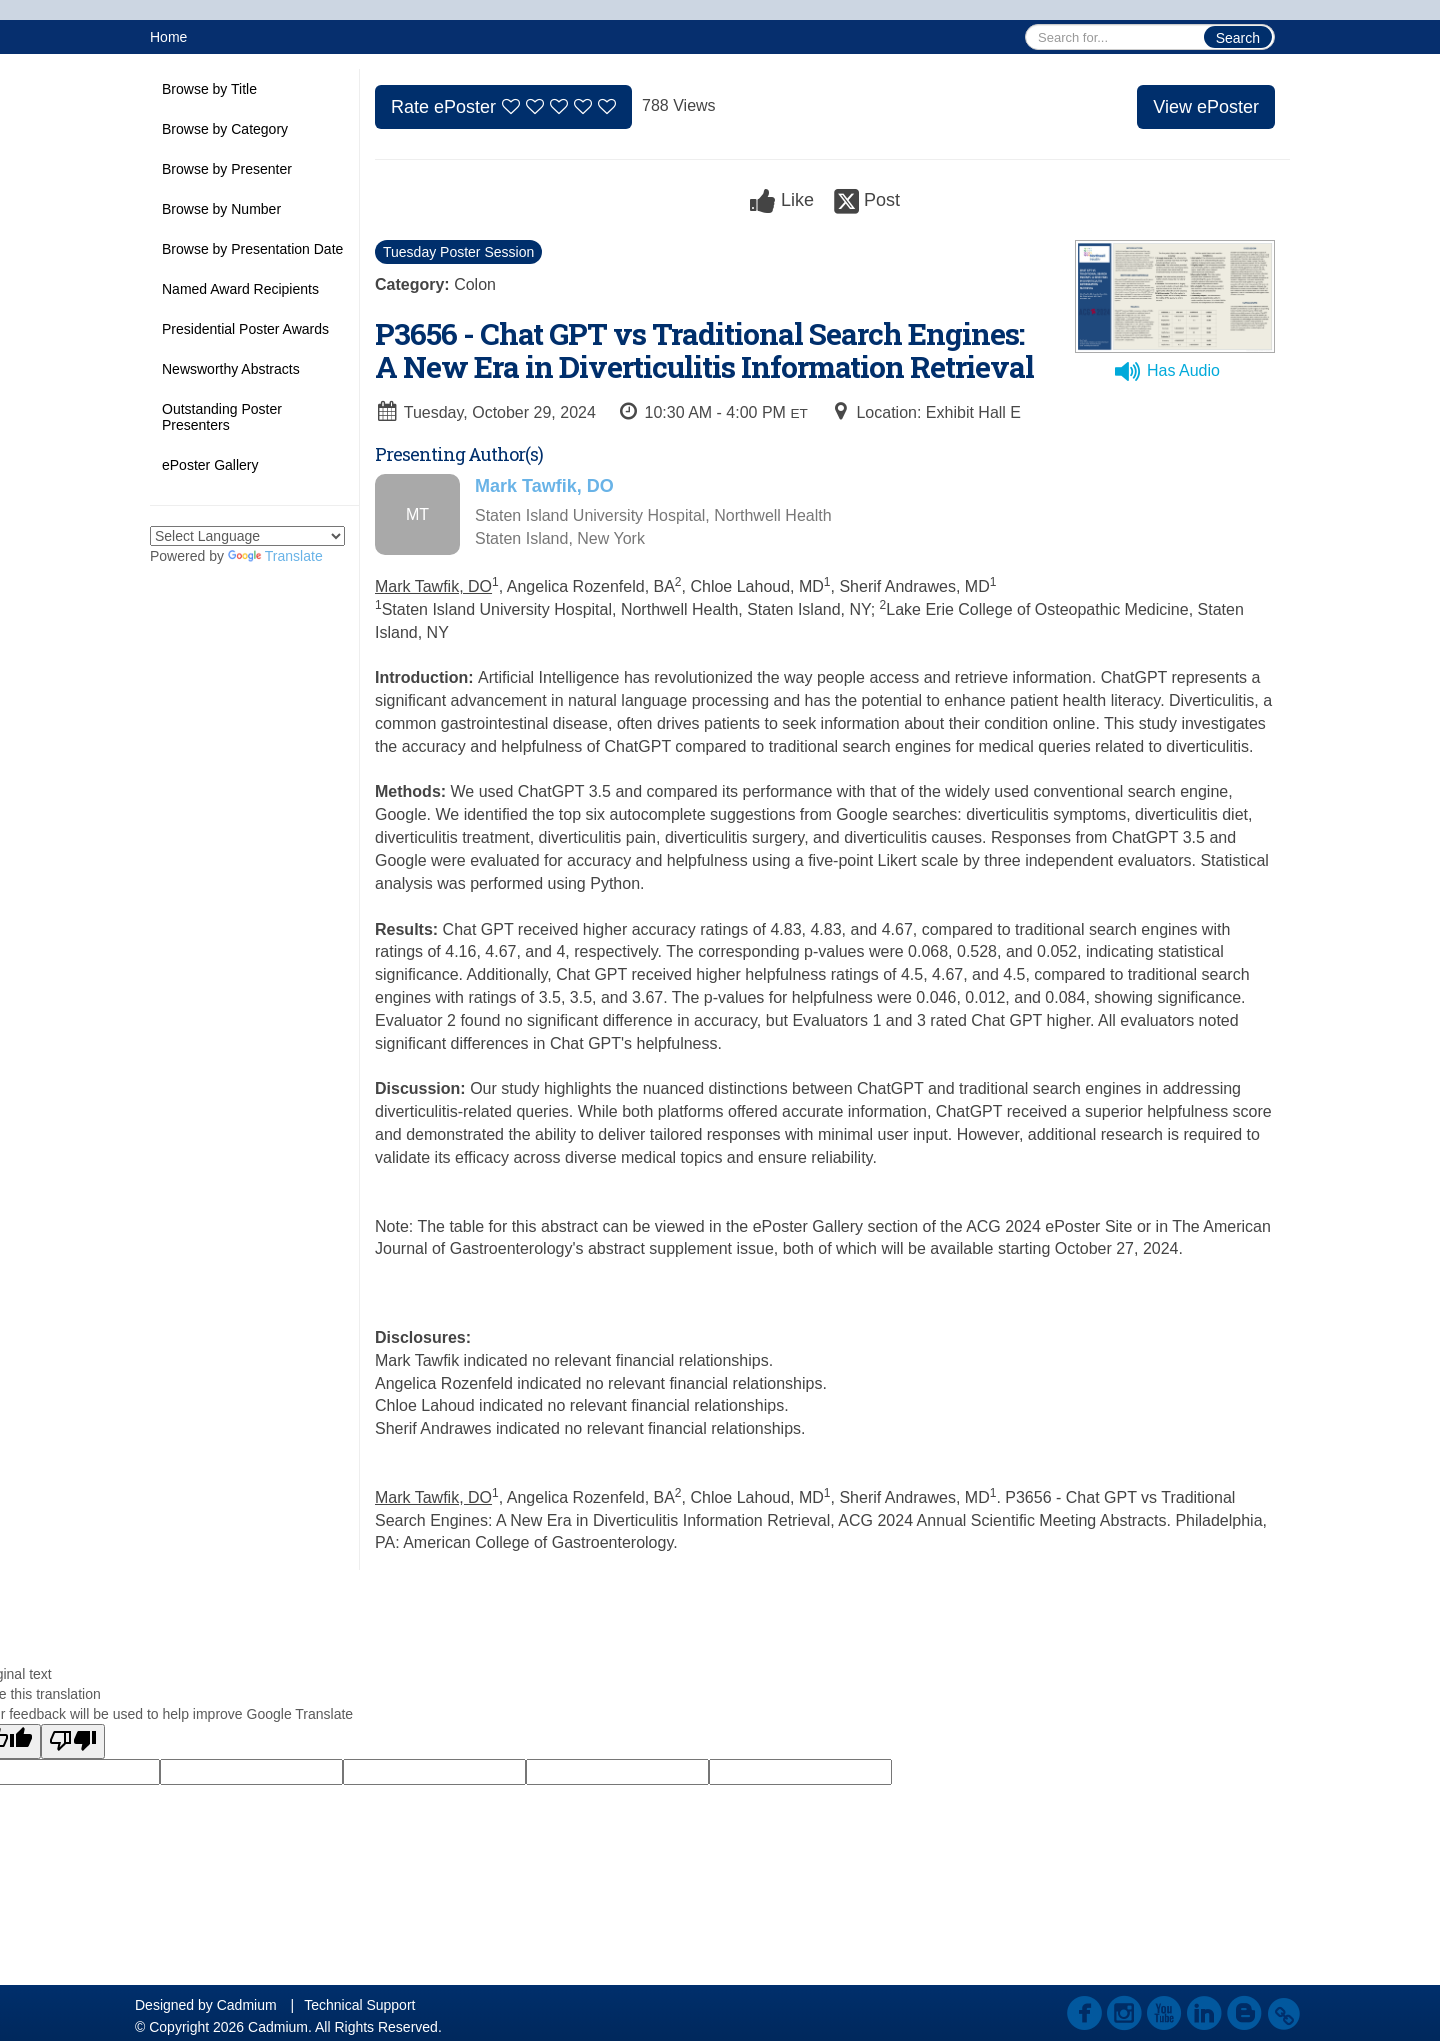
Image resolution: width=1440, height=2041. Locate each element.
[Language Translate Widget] (247, 536)
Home (168, 37)
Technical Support (359, 2005)
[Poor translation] (73, 1741)
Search (1238, 38)
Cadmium (247, 2005)
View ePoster (1206, 107)
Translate (275, 556)
